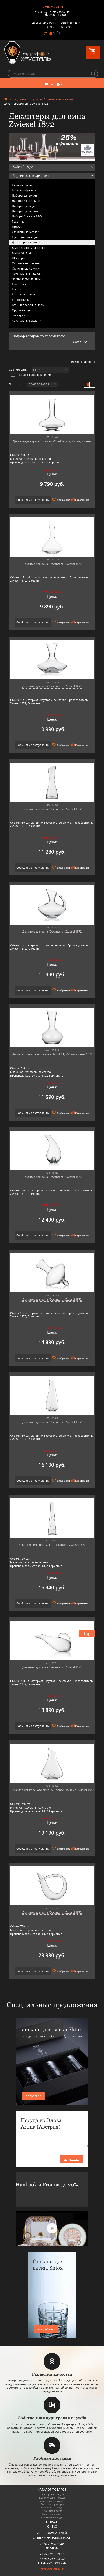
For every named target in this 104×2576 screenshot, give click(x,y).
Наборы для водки (24, 206)
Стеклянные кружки (25, 268)
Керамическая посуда (52, 2497)
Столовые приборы (52, 2504)
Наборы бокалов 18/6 (27, 216)
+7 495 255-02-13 (58, 12)
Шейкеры (18, 258)
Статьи (51, 26)
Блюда (16, 289)
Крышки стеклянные (26, 294)
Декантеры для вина (60, 99)
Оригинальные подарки (52, 2517)
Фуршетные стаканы (26, 263)
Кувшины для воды (25, 237)
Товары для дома (52, 2514)
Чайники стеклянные (26, 279)
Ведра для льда (22, 253)
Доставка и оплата (43, 22)
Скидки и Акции (70, 22)
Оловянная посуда (52, 2507)
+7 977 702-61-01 (52, 2544)
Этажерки (18, 315)
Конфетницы (20, 300)
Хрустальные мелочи (26, 320)
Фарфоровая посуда (52, 2494)
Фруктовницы (21, 310)
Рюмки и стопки (23, 185)
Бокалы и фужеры (24, 190)
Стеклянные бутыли (25, 232)
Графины (18, 222)
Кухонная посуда (52, 2510)
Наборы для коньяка (26, 201)
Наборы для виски (24, 195)
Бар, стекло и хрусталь (27, 99)
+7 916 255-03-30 (52, 7)
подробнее (33, 2096)
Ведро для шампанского (28, 248)
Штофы (17, 227)
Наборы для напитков (27, 211)
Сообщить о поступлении (33, 500)
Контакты (66, 26)
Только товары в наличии (31, 374)
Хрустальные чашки (26, 273)
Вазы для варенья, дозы (28, 305)
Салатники (19, 284)
